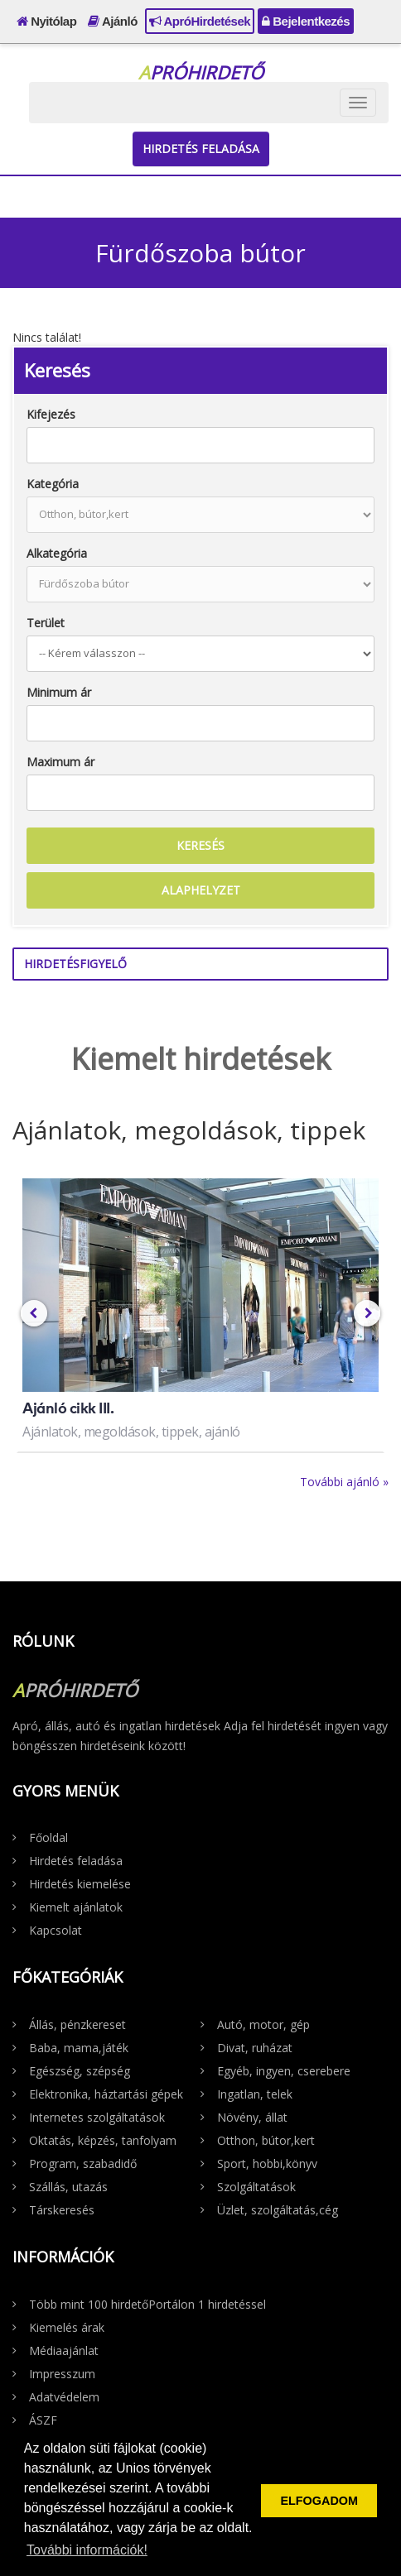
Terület (46, 623)
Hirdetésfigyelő (75, 963)
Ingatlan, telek (254, 2094)
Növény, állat (252, 2117)
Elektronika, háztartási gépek (106, 2094)
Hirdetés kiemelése (80, 1884)
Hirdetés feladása (201, 148)
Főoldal (48, 1837)
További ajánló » (344, 1481)
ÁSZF (43, 2420)
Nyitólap (46, 21)
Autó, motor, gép (263, 2024)
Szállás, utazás (68, 2187)
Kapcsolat (55, 1930)
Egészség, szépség (79, 2071)
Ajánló (112, 21)
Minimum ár (59, 692)
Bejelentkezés (306, 21)
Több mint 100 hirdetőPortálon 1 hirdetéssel (147, 2304)
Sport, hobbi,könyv (267, 2163)
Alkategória (57, 553)
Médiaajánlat (64, 2350)
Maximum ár (60, 762)
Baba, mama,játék (78, 2048)
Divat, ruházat (254, 2048)
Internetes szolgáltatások (97, 2117)
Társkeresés (61, 2210)
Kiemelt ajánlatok (76, 1907)
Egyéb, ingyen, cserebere (283, 2071)
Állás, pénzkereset (77, 2024)
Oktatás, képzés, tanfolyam (102, 2140)
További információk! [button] (87, 2550)
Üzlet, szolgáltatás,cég (277, 2210)
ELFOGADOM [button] (319, 2500)
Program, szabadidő (83, 2163)
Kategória (53, 484)
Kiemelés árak (66, 2327)
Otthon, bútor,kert (266, 2140)
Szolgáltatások (256, 2187)
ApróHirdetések (199, 21)
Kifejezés (51, 414)
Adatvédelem (64, 2397)
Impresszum (62, 2374)
